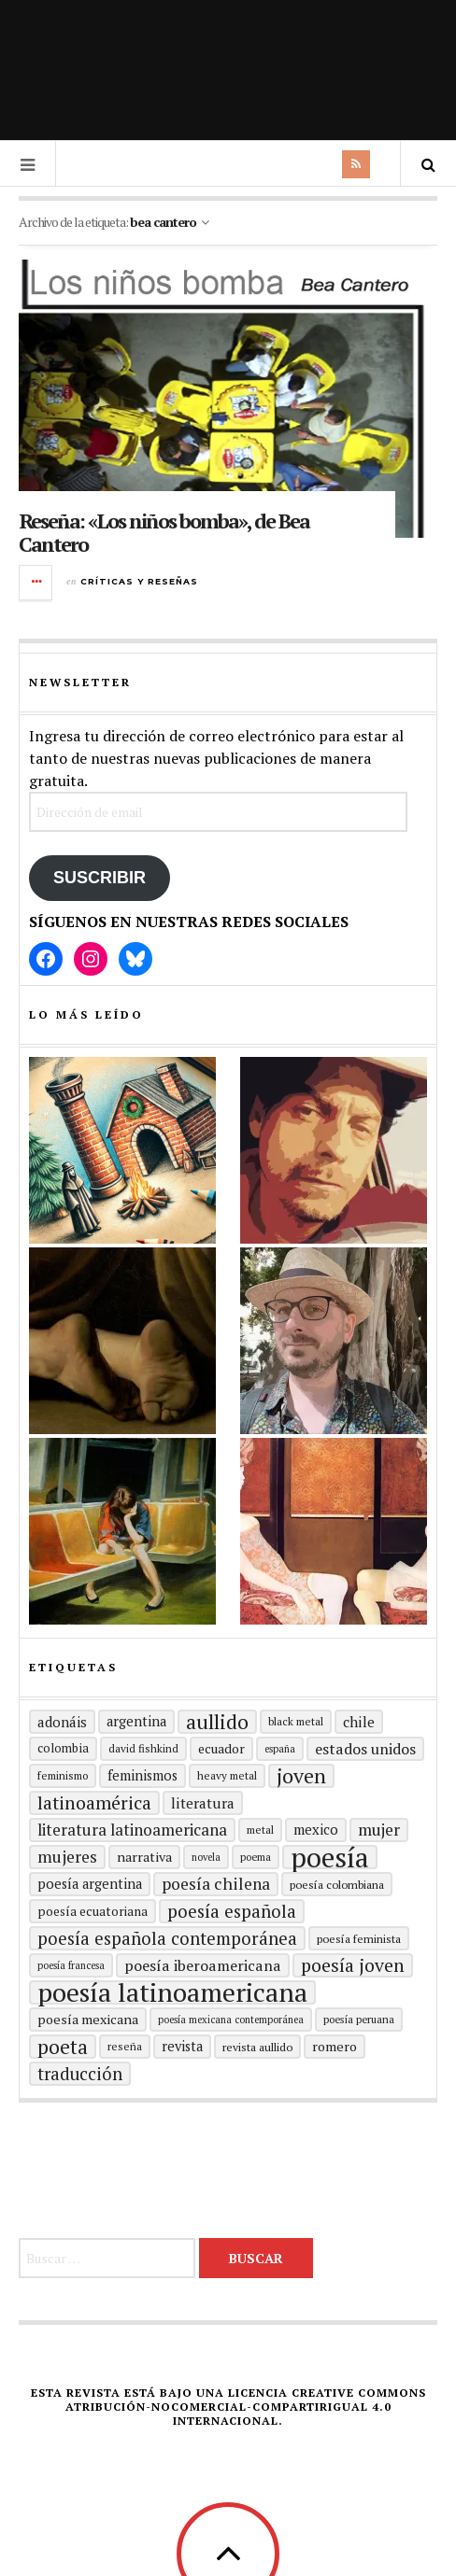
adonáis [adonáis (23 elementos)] (62, 1721)
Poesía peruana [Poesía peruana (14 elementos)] (358, 2019)
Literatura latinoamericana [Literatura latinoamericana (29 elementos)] (132, 1829)
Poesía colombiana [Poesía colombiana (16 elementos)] (337, 1884)
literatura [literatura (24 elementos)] (203, 1803)
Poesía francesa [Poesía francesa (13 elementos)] (71, 1965)
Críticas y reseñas (139, 581)
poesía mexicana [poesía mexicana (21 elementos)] (87, 2019)
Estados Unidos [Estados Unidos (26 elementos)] (365, 1748)
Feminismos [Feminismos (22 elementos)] (142, 1775)
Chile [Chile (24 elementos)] (359, 1721)
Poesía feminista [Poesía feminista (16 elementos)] (359, 1938)
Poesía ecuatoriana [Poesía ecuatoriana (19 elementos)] (92, 1911)
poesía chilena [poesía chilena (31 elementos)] (216, 1883)
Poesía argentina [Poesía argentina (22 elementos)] (89, 1884)
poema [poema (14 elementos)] (255, 1857)
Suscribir (99, 877)
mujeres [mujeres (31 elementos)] (67, 1856)
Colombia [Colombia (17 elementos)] (63, 1748)
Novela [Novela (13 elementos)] (206, 1857)
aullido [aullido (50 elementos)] (217, 1722)
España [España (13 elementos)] (279, 1748)
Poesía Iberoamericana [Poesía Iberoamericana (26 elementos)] (202, 1965)
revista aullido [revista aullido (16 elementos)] (257, 2046)
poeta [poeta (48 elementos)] (62, 2046)
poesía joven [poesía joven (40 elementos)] (353, 1965)
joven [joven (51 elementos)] (301, 1776)
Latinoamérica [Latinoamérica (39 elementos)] (94, 1803)
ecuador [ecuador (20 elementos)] (221, 1748)
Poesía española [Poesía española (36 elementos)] (231, 1910)
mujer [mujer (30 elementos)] (379, 1829)
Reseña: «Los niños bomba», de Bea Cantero (164, 531)
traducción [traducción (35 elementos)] (79, 2073)
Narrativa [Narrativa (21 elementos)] (144, 1856)
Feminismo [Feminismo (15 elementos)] (62, 1775)
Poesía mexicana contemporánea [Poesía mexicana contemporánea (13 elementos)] (231, 2019)
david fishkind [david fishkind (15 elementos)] (143, 1748)
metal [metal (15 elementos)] (260, 1830)
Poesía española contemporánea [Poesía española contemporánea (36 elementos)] (167, 1938)
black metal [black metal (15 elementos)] (295, 1721)
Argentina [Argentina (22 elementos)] (136, 1721)
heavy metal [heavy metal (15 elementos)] (227, 1775)
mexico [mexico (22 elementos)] (315, 1829)
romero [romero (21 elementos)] (334, 2046)
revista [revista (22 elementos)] (182, 2046)
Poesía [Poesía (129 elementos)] (330, 1857)
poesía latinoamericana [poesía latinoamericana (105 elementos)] (172, 1992)
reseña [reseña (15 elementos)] (124, 2046)
